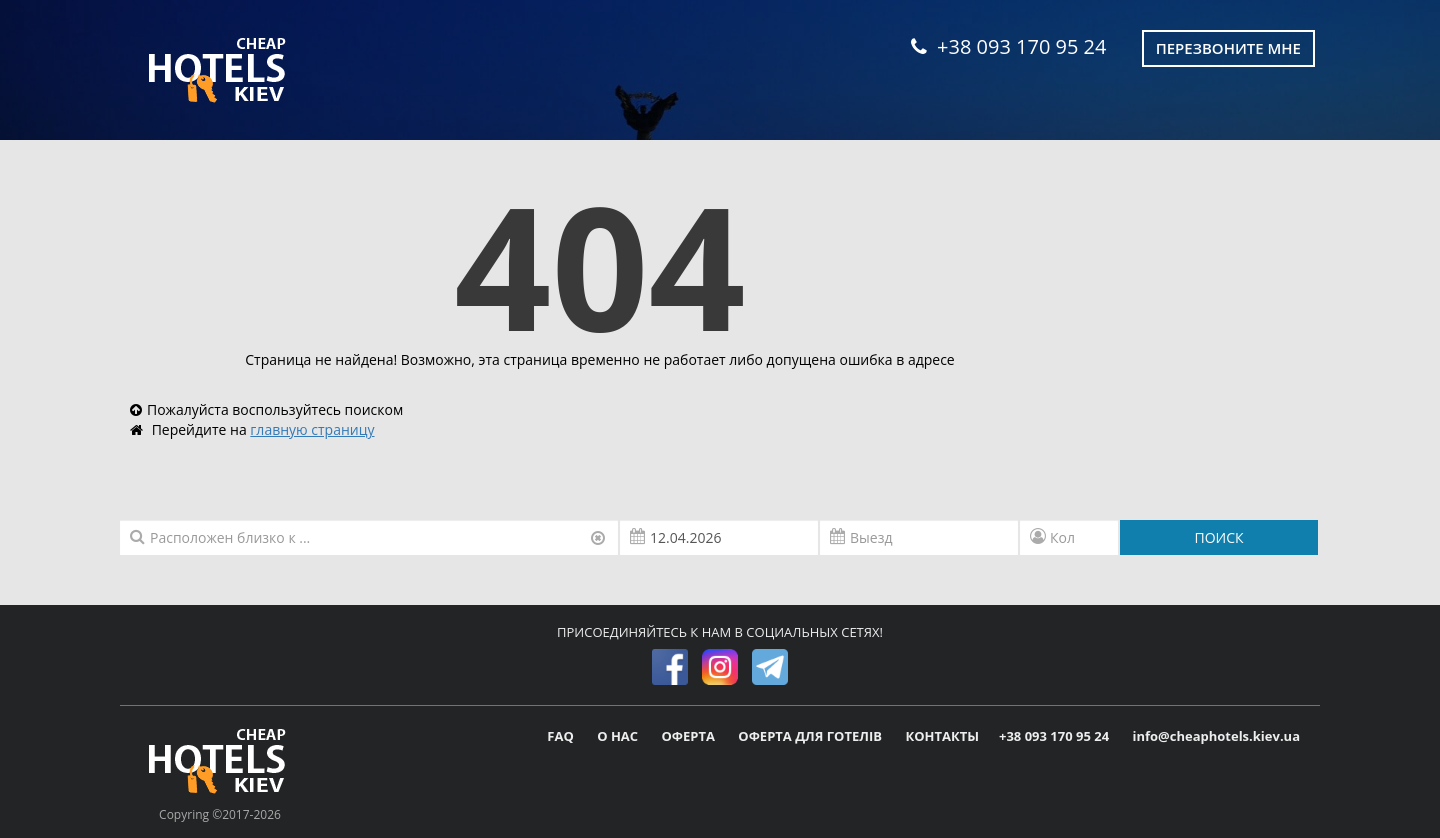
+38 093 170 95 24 (1008, 46)
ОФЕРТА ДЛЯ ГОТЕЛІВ (811, 736)
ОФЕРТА (690, 736)
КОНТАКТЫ (942, 736)
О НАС (619, 736)
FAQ (562, 736)
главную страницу (312, 429)
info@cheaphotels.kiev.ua (1216, 736)
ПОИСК (1218, 537)
